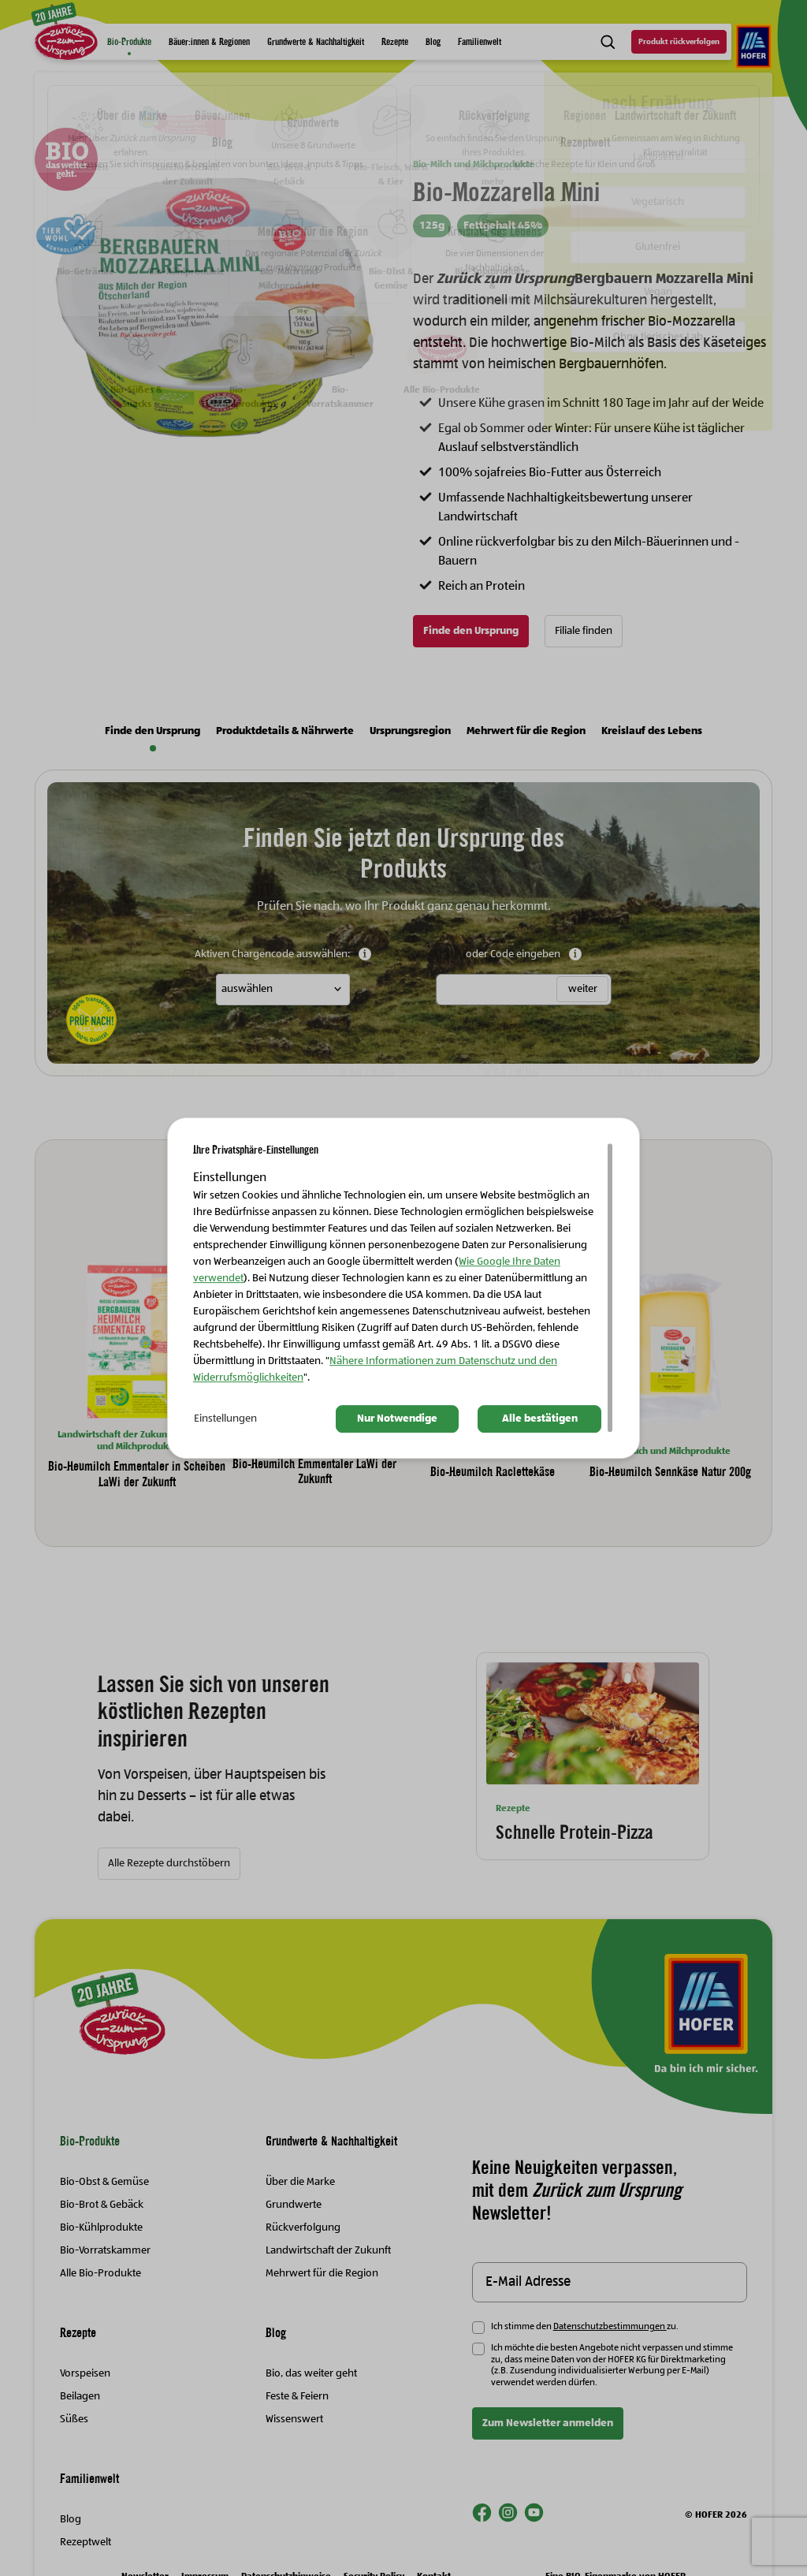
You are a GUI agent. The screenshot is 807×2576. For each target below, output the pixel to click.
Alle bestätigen (540, 1419)
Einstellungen (225, 1419)
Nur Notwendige (397, 1419)
